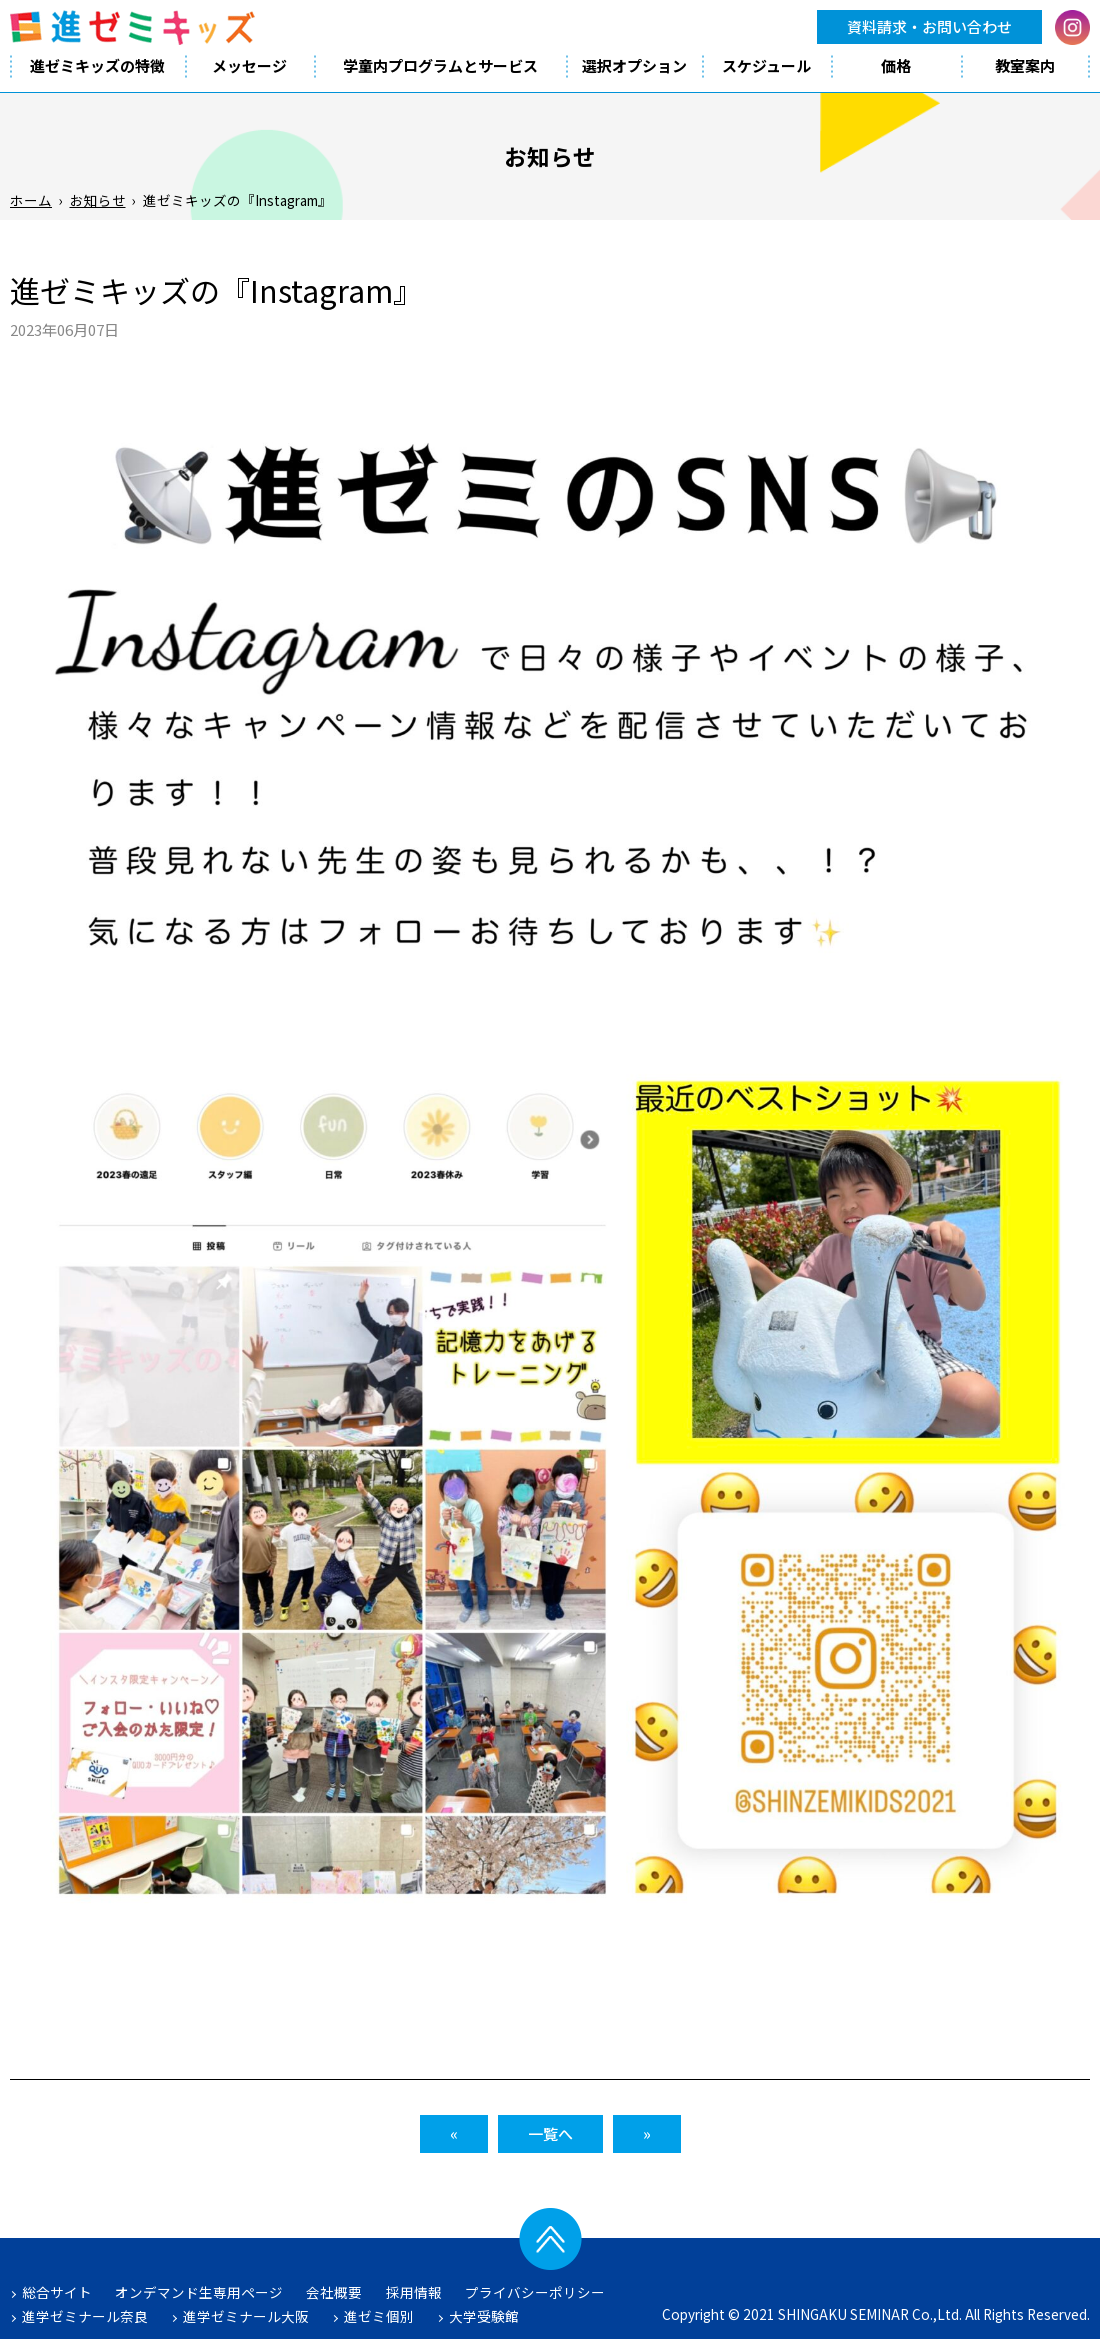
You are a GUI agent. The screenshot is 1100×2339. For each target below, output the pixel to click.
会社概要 (334, 2292)
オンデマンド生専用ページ (199, 2292)
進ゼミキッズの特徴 (97, 65)
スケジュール (766, 65)
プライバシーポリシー (535, 2292)
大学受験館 (484, 2316)
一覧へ (550, 2133)
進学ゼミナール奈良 (85, 2316)
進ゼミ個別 (379, 2316)
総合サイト (57, 2292)
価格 (896, 65)
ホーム (31, 200)
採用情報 (414, 2292)
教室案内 (1025, 65)
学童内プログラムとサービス (440, 65)
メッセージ (249, 65)
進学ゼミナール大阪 (246, 2316)
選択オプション (634, 65)
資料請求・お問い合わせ (929, 26)
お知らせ (98, 200)
